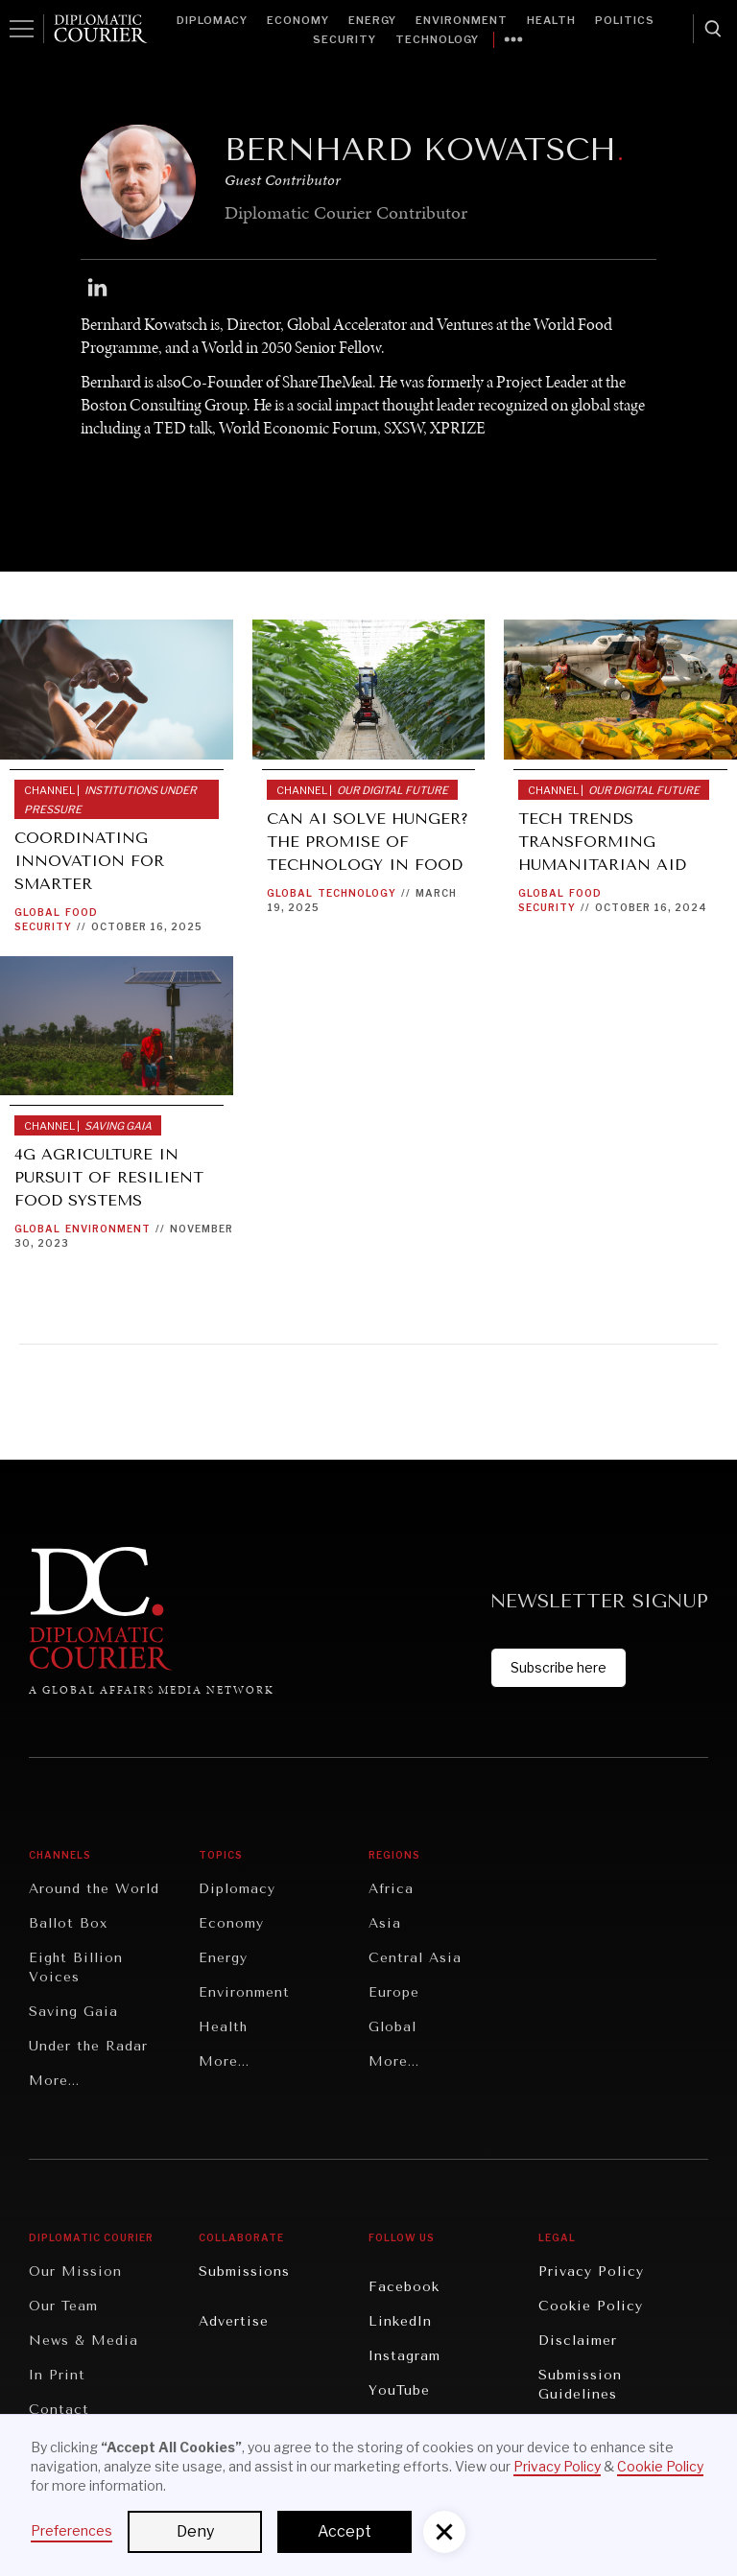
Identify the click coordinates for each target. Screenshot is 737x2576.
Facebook (404, 2287)
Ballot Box (68, 1923)
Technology (437, 39)
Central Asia (415, 1958)
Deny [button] (195, 2531)
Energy (372, 20)
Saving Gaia (73, 2011)
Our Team (63, 2306)
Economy (298, 20)
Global (37, 912)
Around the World (94, 1889)
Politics (624, 20)
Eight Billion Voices (76, 1967)
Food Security (56, 919)
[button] (444, 2532)
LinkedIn (400, 2321)
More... (54, 2081)
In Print (57, 2375)
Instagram (404, 2356)
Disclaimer (577, 2340)
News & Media (83, 2340)
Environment (462, 20)
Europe (393, 1992)
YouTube (399, 2390)
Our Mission (75, 2271)
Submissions (244, 2271)
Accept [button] (344, 2531)
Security (344, 39)
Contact (59, 2409)
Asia (384, 1923)
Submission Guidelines (580, 2384)
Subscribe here (558, 1667)
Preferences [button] (71, 2530)
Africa (391, 1889)
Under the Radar (88, 2046)
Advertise (234, 2321)
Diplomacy (212, 20)
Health (551, 20)
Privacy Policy (591, 2271)
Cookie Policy (590, 2306)
